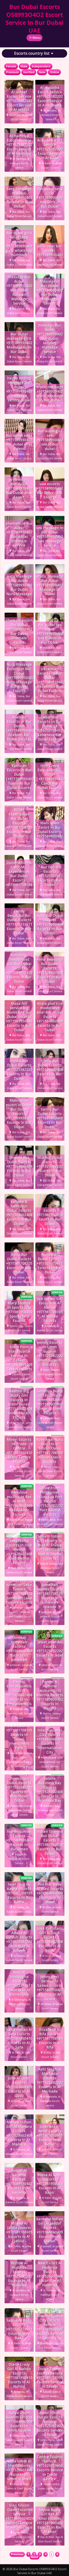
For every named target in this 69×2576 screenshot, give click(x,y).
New (42, 72)
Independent (41, 66)
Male (24, 66)
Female (11, 66)
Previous (17, 2554)
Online (54, 72)
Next (34, 2557)
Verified (28, 72)
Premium (12, 72)
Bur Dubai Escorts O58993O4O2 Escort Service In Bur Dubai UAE (34, 18)
